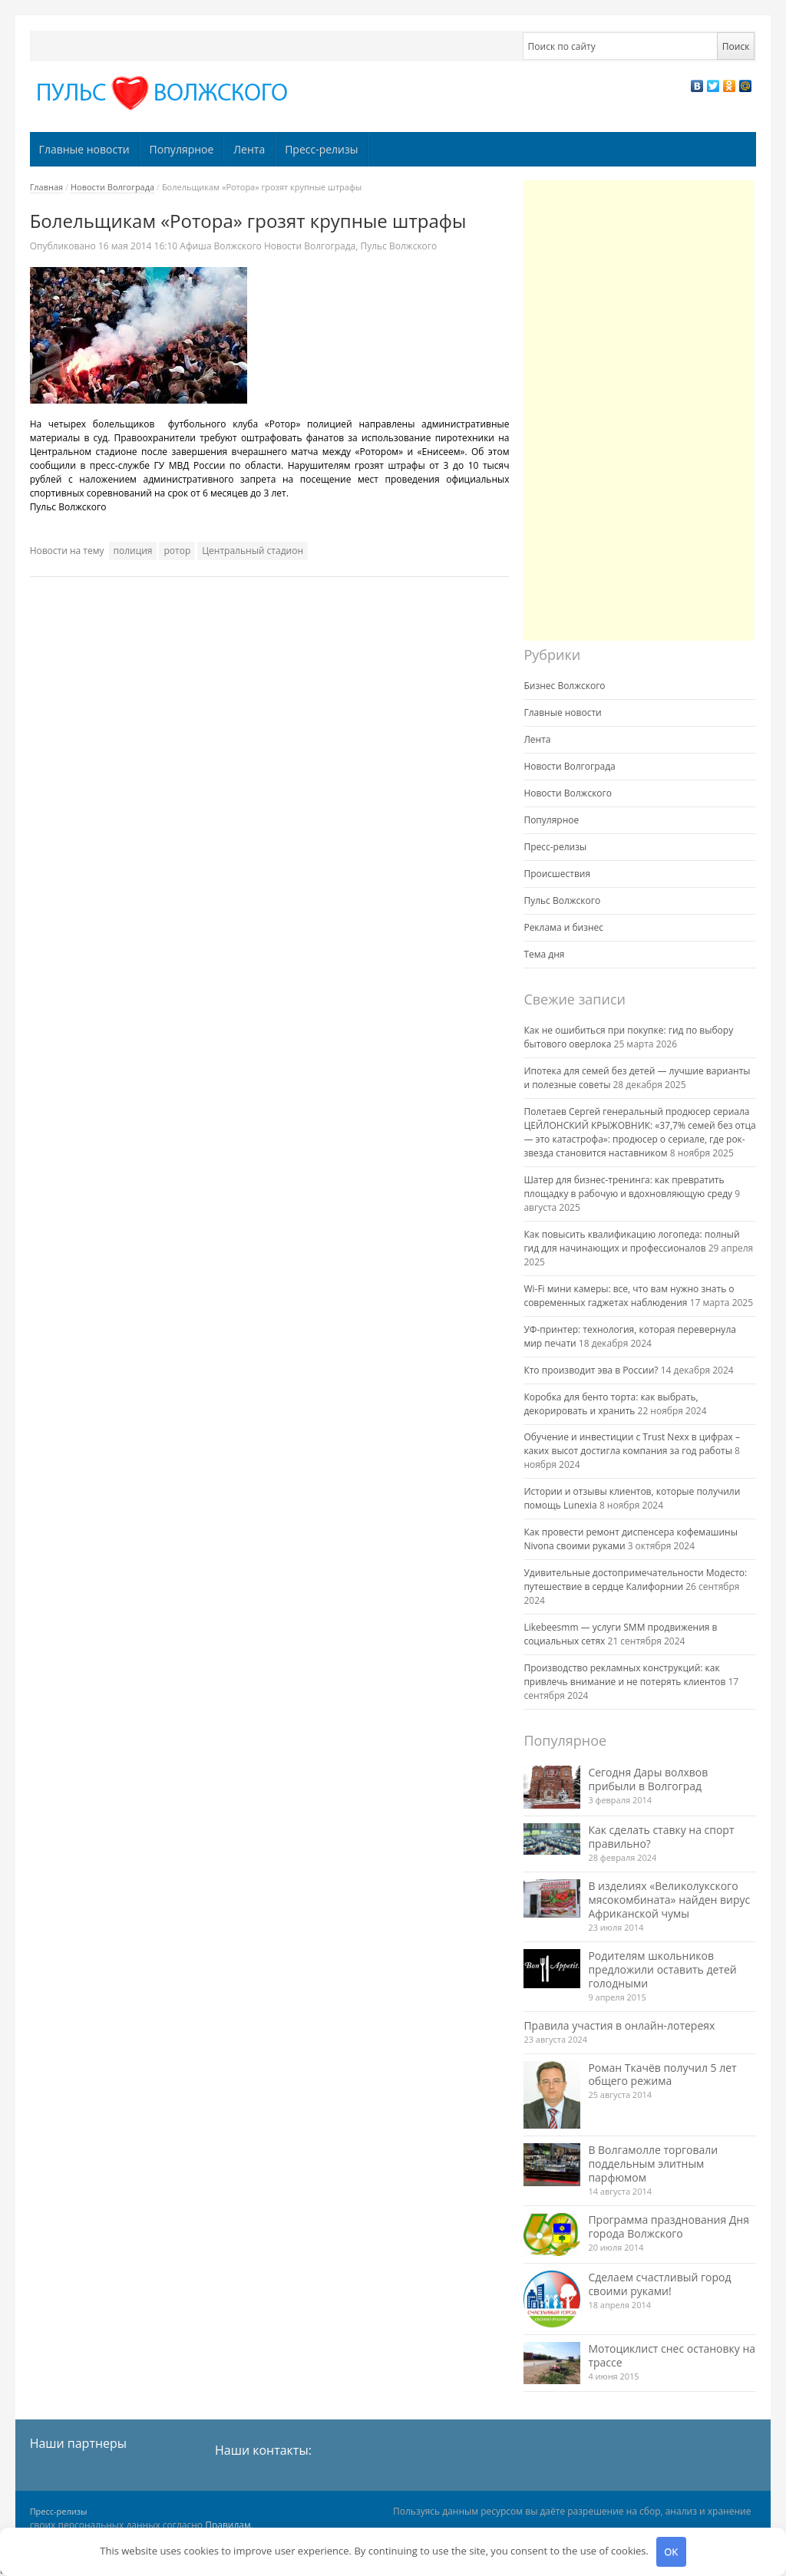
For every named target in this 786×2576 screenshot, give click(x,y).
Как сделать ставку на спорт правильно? (661, 1836)
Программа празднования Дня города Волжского (668, 2226)
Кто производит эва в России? (590, 1370)
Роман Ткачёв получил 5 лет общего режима (662, 2074)
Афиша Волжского (220, 245)
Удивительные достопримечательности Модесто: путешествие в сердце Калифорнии (635, 1579)
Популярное (182, 149)
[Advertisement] (638, 410)
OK (671, 2551)
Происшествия (556, 873)
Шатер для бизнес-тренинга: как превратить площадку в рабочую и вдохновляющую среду (627, 1186)
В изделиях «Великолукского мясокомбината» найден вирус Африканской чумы (669, 1899)
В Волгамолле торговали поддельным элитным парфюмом (653, 2163)
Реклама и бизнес (563, 927)
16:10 (139, 245)
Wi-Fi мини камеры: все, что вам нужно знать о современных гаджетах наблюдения (628, 1295)
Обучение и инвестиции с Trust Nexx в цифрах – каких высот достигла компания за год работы (631, 1443)
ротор (176, 550)
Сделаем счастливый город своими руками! (659, 2284)
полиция (133, 550)
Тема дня (543, 954)
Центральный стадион (252, 550)
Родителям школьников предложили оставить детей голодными (662, 1969)
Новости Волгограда (112, 187)
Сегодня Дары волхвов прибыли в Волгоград (648, 1779)
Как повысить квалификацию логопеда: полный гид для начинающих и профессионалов (631, 1241)
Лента (249, 149)
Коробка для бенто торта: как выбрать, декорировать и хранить (610, 1403)
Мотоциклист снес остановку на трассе (671, 2355)
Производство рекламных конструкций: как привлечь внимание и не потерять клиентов (624, 1674)
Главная (47, 187)
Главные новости (84, 149)
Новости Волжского (567, 793)
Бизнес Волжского (564, 685)
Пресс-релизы (321, 149)
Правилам (228, 2524)
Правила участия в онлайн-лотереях (619, 2025)
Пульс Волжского (398, 245)
